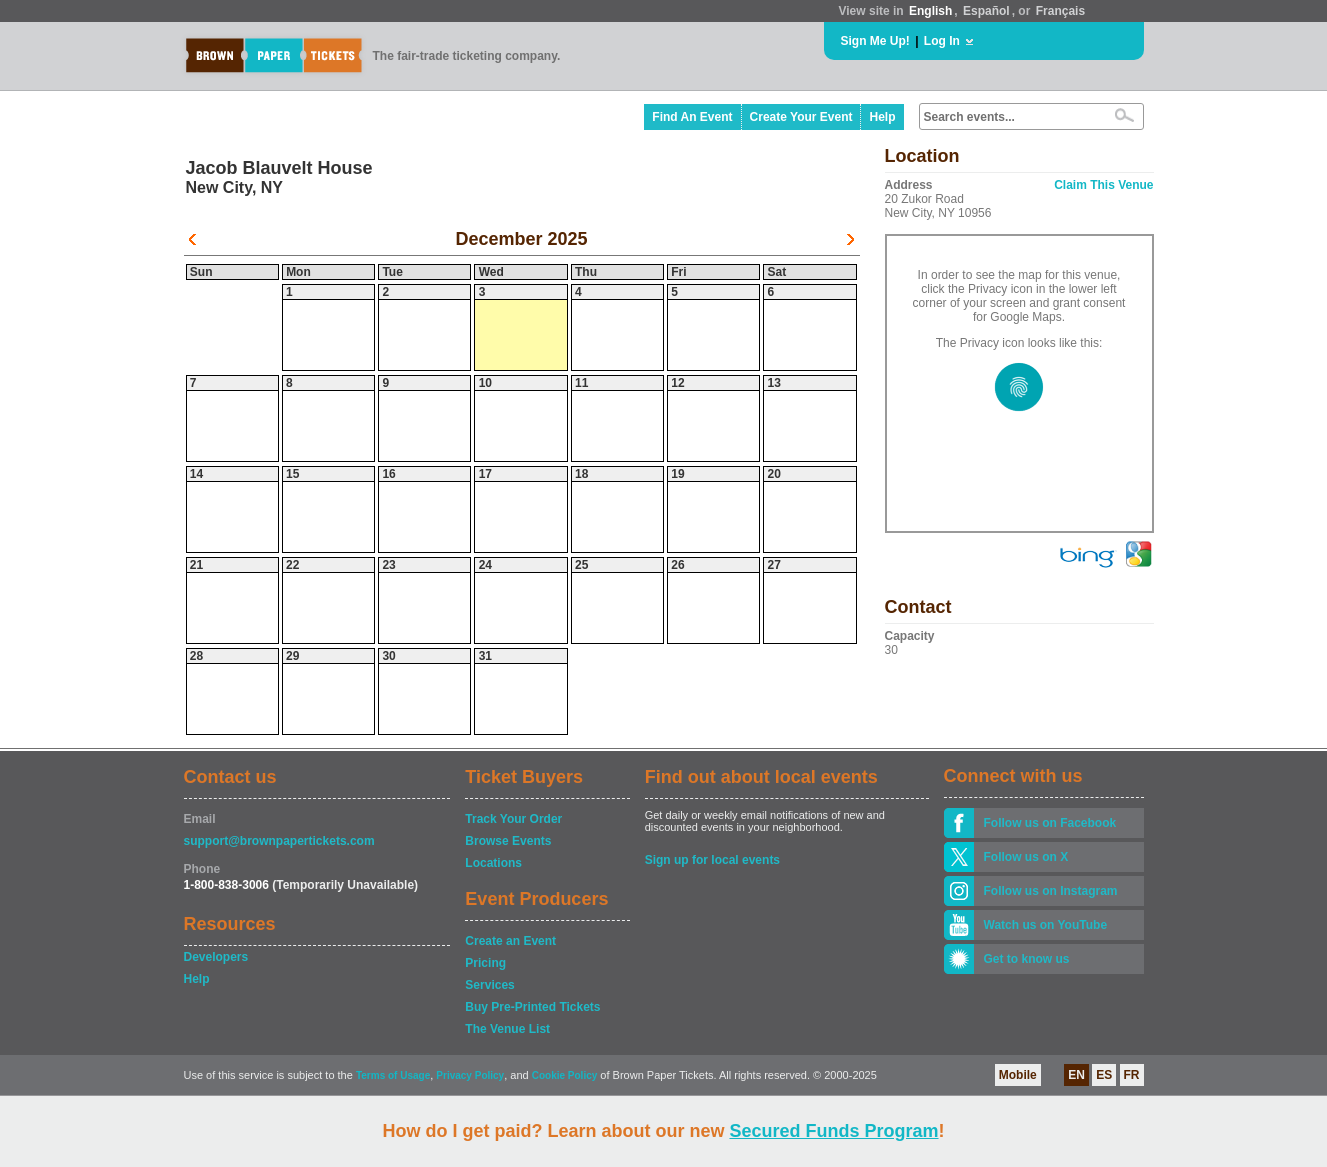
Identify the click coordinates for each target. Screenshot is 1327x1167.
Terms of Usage (393, 1075)
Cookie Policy (565, 1075)
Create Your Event (801, 117)
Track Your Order (513, 819)
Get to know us (1027, 959)
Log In (942, 41)
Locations (493, 863)
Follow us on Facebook (1050, 823)
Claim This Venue (1103, 185)
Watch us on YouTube (1046, 925)
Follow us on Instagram (1051, 891)
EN (1076, 1075)
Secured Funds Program (833, 1131)
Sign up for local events (712, 860)
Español (986, 11)
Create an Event (510, 941)
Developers (216, 957)
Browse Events (508, 841)
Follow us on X (1026, 857)
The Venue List (507, 1029)
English (930, 11)
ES (1104, 1075)
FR (1132, 1075)
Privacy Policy (470, 1075)
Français (1060, 11)
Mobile (1018, 1075)
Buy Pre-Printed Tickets (532, 1007)
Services (489, 985)
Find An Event (692, 117)
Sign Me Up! (875, 41)
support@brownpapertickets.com (279, 841)
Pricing (485, 963)
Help (882, 117)
